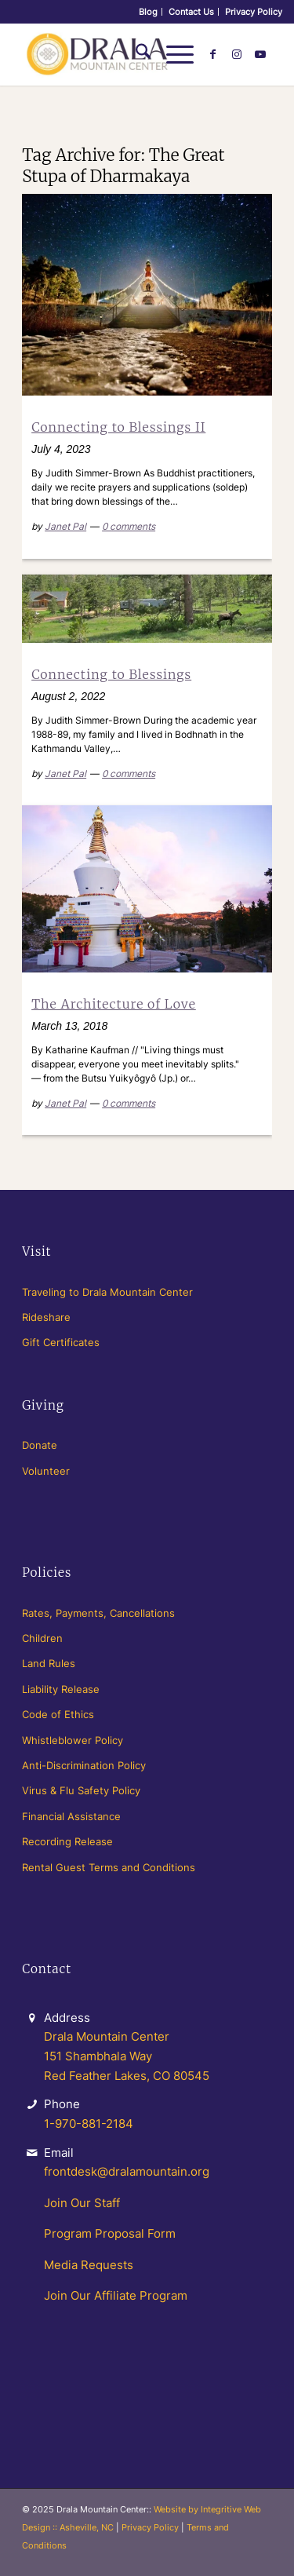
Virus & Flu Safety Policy (81, 1790)
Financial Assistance (71, 1816)
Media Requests (88, 2264)
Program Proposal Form (110, 2233)
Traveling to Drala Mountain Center (107, 1292)
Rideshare (46, 1317)
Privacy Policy (253, 11)
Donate (39, 1445)
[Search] (135, 54)
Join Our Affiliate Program (115, 2295)
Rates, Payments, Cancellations (98, 1613)
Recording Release (67, 1841)
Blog (148, 11)
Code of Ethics (58, 1714)
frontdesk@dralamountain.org (126, 2171)
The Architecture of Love (113, 1004)
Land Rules (48, 1663)
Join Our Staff (82, 2202)
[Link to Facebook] (213, 54)
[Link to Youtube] (260, 54)
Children (42, 1638)
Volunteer (46, 1471)
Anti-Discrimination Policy (84, 1765)
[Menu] (172, 54)
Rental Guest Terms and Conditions (108, 1867)
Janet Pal (65, 526)
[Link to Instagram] (237, 54)
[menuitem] (148, 12)
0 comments (128, 526)
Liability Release (61, 1689)
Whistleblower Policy (72, 1740)
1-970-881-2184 (88, 2123)
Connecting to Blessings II (118, 427)
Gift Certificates (61, 1342)
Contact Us (191, 11)
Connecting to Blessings (111, 674)
